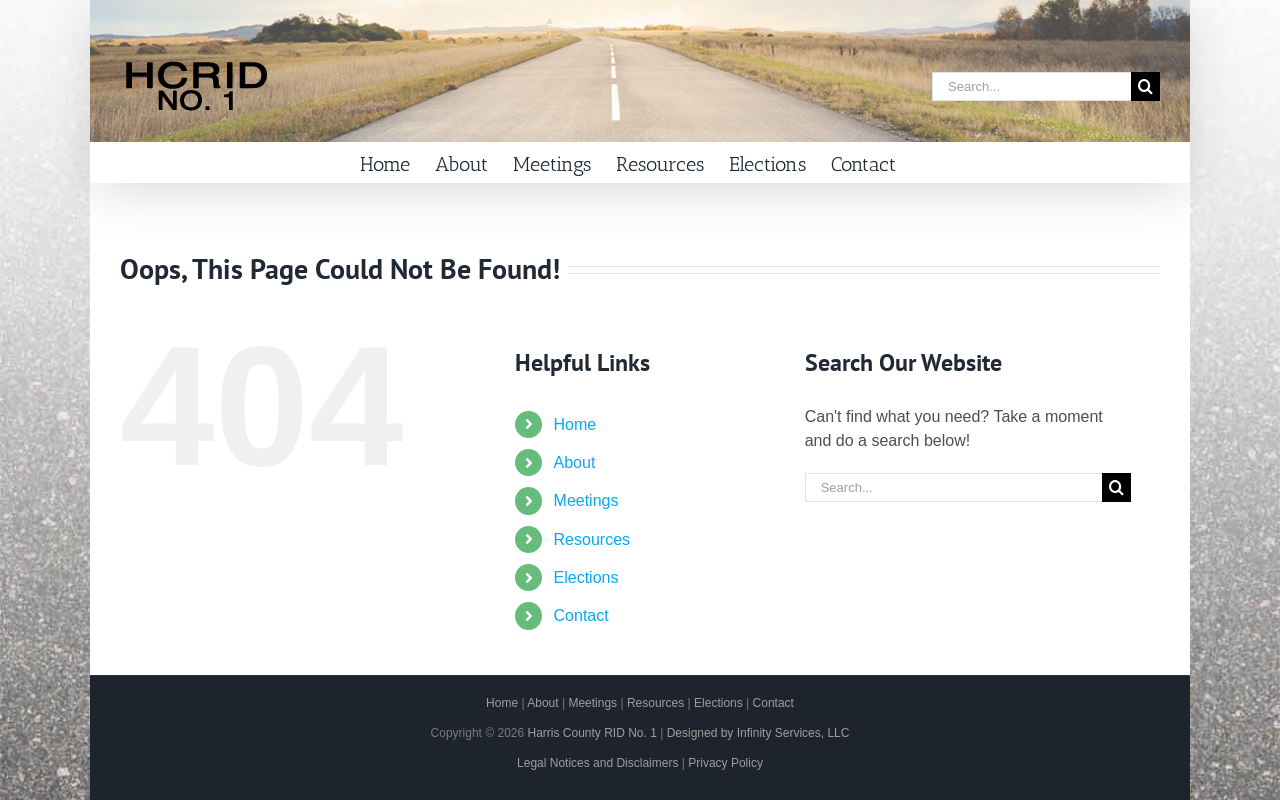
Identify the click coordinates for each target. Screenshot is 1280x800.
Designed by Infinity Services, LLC (758, 733)
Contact (581, 615)
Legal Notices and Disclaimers (597, 763)
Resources (592, 539)
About (575, 462)
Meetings (586, 500)
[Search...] (1031, 86)
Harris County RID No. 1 (591, 733)
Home (575, 424)
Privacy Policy (725, 763)
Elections (586, 577)
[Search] (1145, 86)
